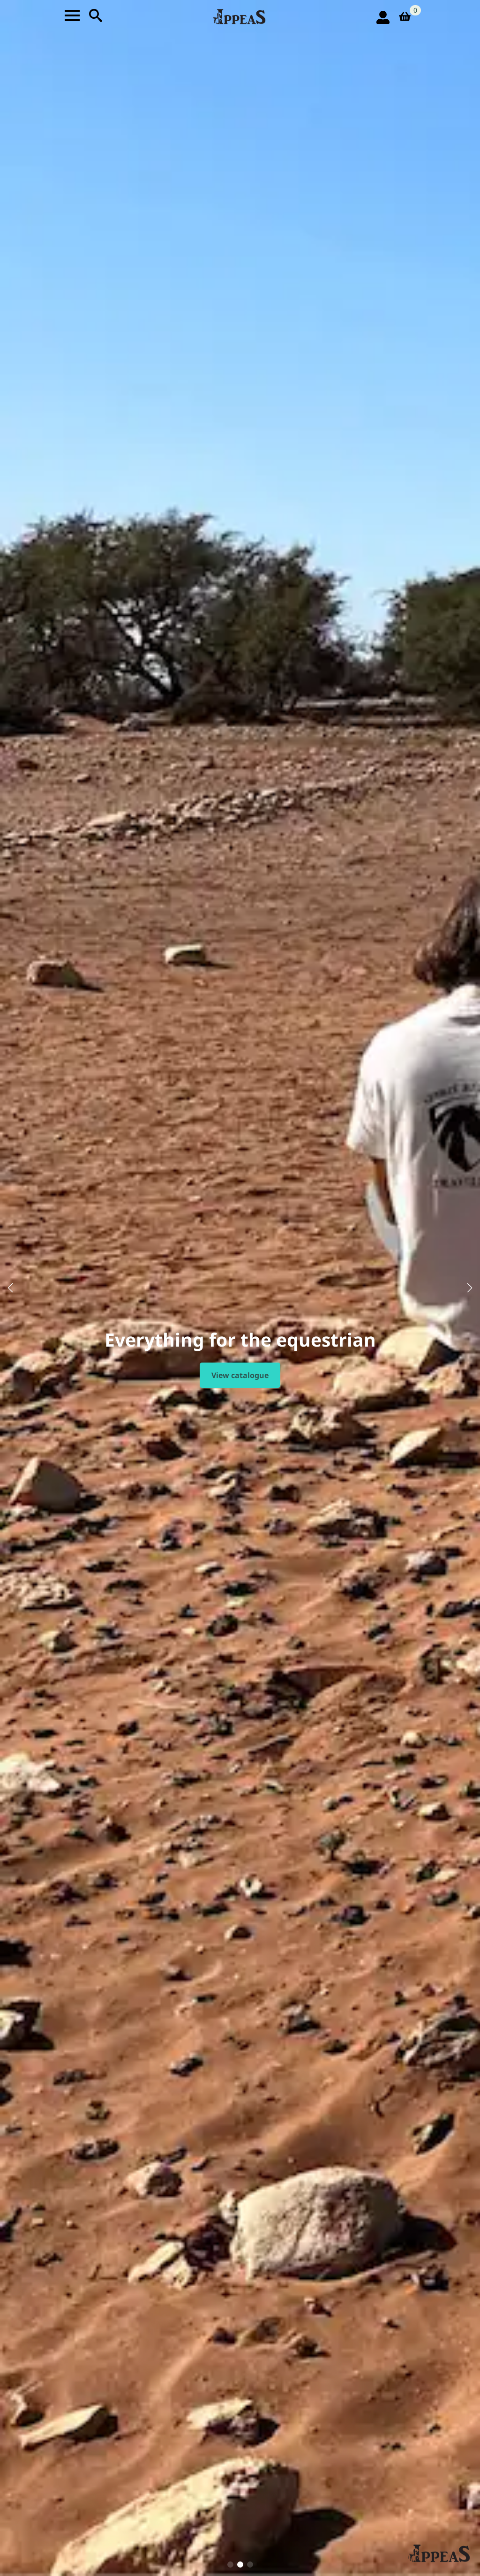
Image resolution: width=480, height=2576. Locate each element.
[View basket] (408, 17)
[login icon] (383, 17)
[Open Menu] (72, 15)
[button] (10, 1288)
